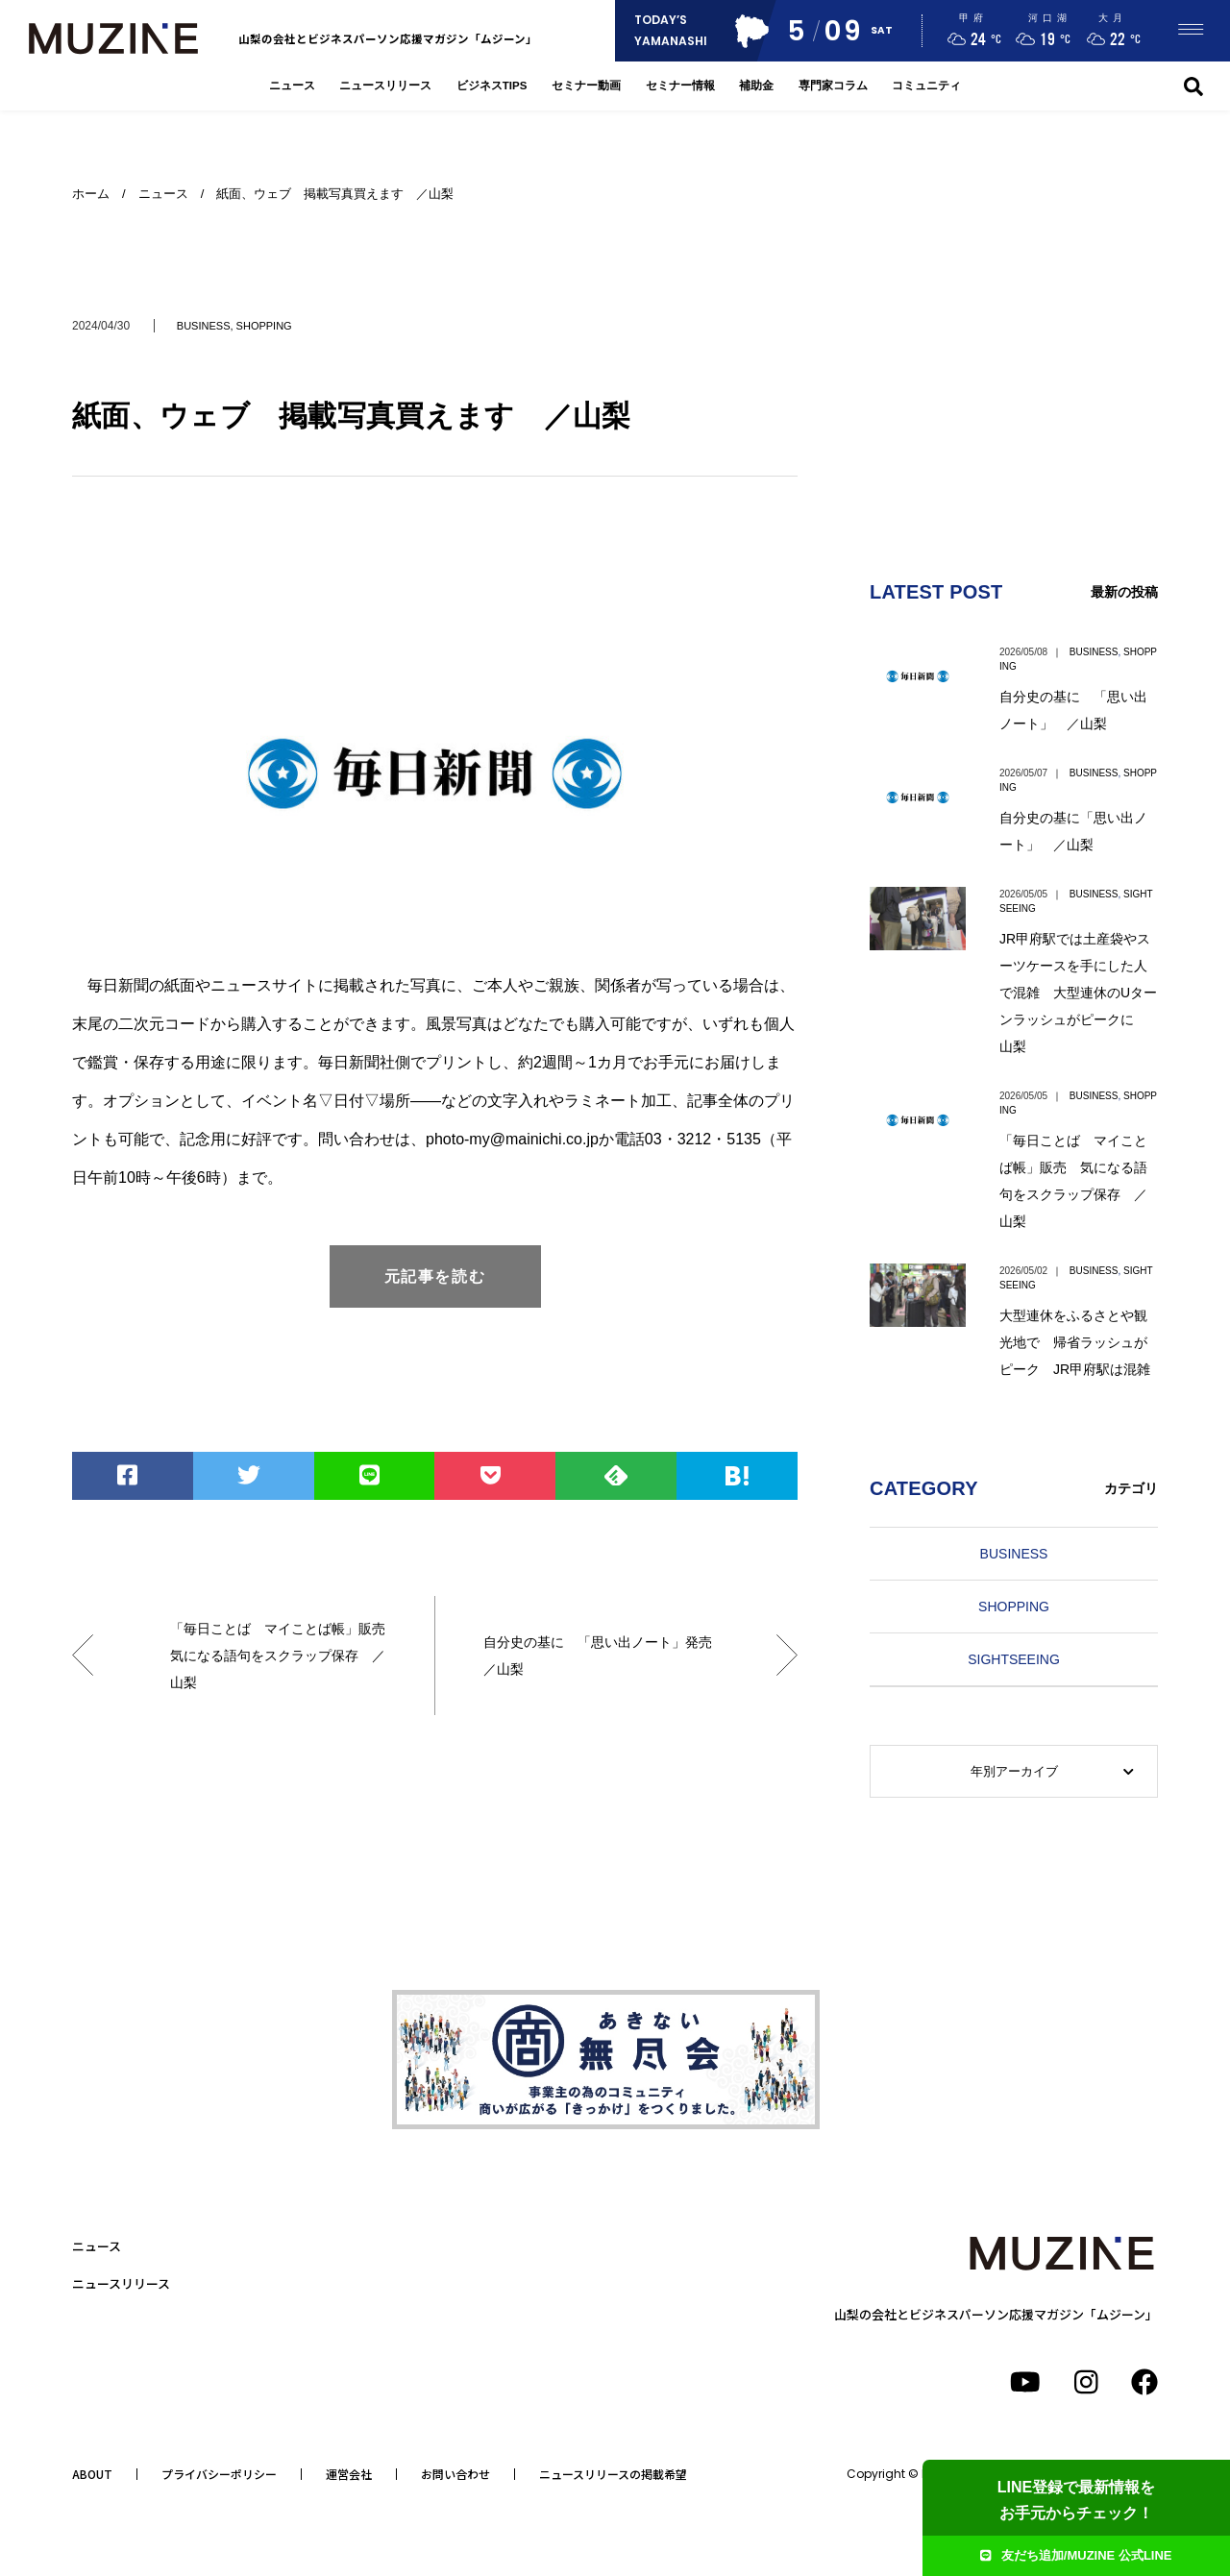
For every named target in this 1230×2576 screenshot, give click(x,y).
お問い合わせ (455, 2474)
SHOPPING (264, 325)
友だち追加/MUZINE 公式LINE (1075, 2555)
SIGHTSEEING (1014, 1659)
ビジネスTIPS (492, 85)
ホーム (91, 193)
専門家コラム (833, 85)
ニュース (292, 85)
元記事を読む (435, 1276)
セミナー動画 (586, 85)
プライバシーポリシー (219, 2474)
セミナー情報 (680, 85)
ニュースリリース (385, 85)
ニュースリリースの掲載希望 (613, 2474)
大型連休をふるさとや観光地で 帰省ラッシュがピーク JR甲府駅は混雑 (1074, 1342)
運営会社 (349, 2474)
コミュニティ (926, 85)
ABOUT (92, 2474)
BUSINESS (204, 325)
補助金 (756, 85)
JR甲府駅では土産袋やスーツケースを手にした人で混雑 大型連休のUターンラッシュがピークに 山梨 (1078, 992)
